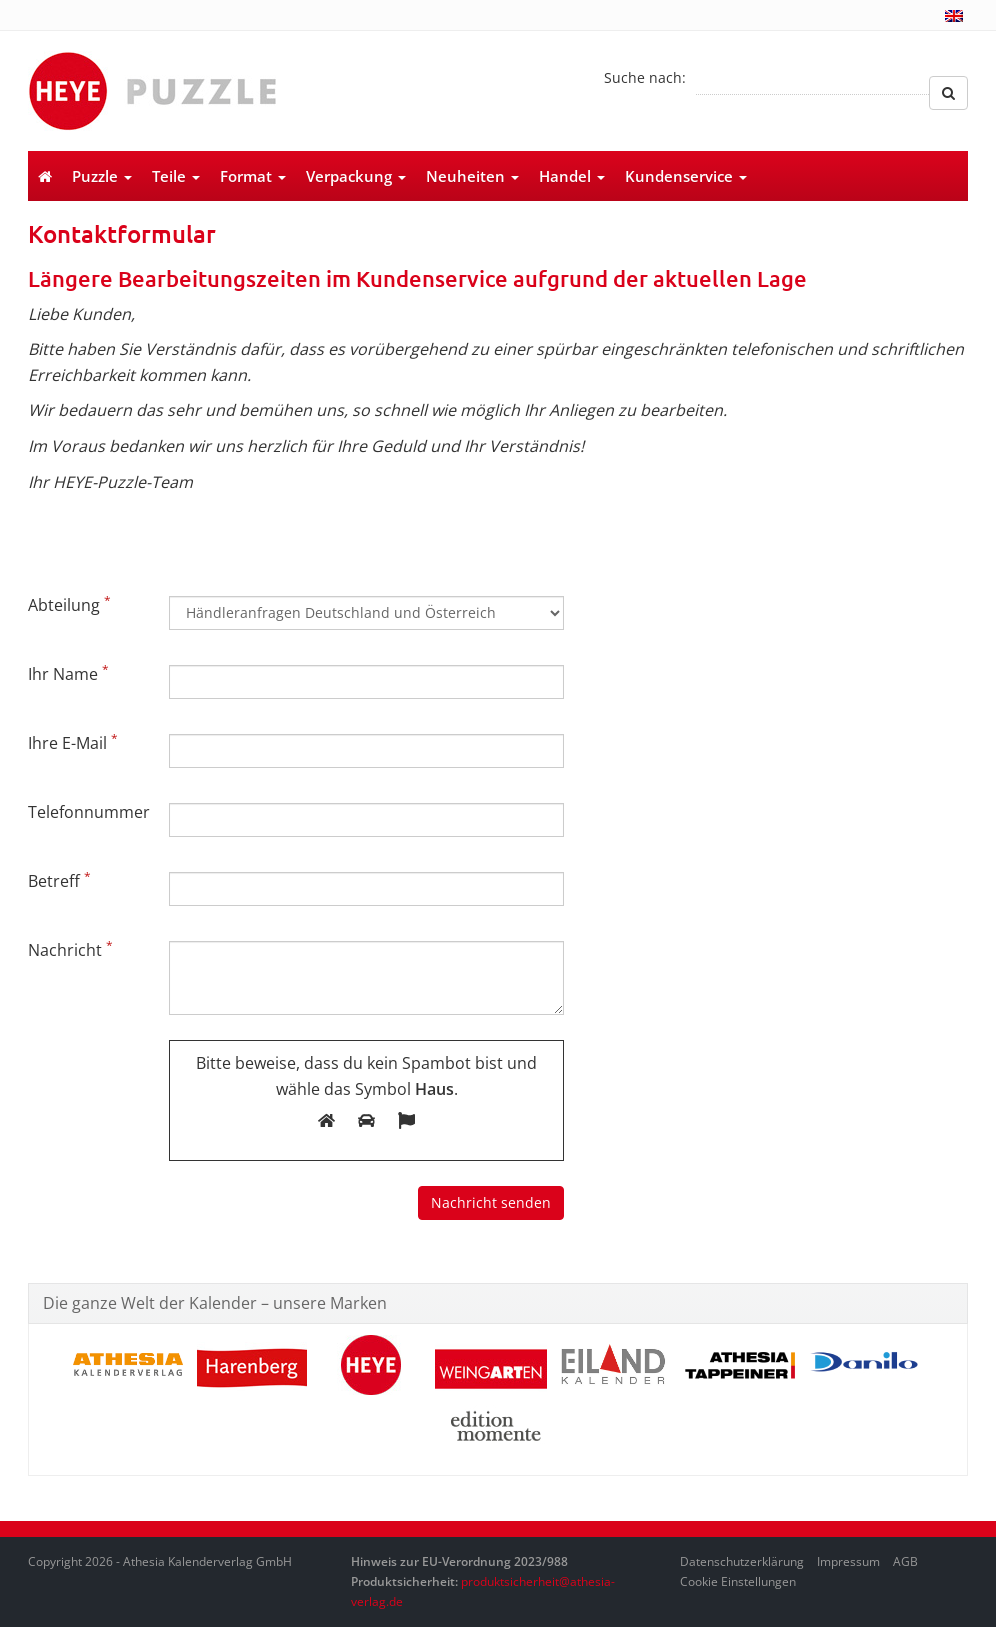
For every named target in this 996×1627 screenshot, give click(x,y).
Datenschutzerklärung (742, 1561)
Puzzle (102, 176)
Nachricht (70, 949)
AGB (905, 1561)
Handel (572, 176)
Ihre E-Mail (73, 742)
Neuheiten (472, 176)
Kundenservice (686, 176)
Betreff (59, 880)
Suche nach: (645, 77)
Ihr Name (68, 673)
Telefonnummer (89, 812)
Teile (176, 176)
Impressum (848, 1561)
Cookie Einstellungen (738, 1581)
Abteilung (69, 604)
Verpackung (356, 176)
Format (253, 176)
